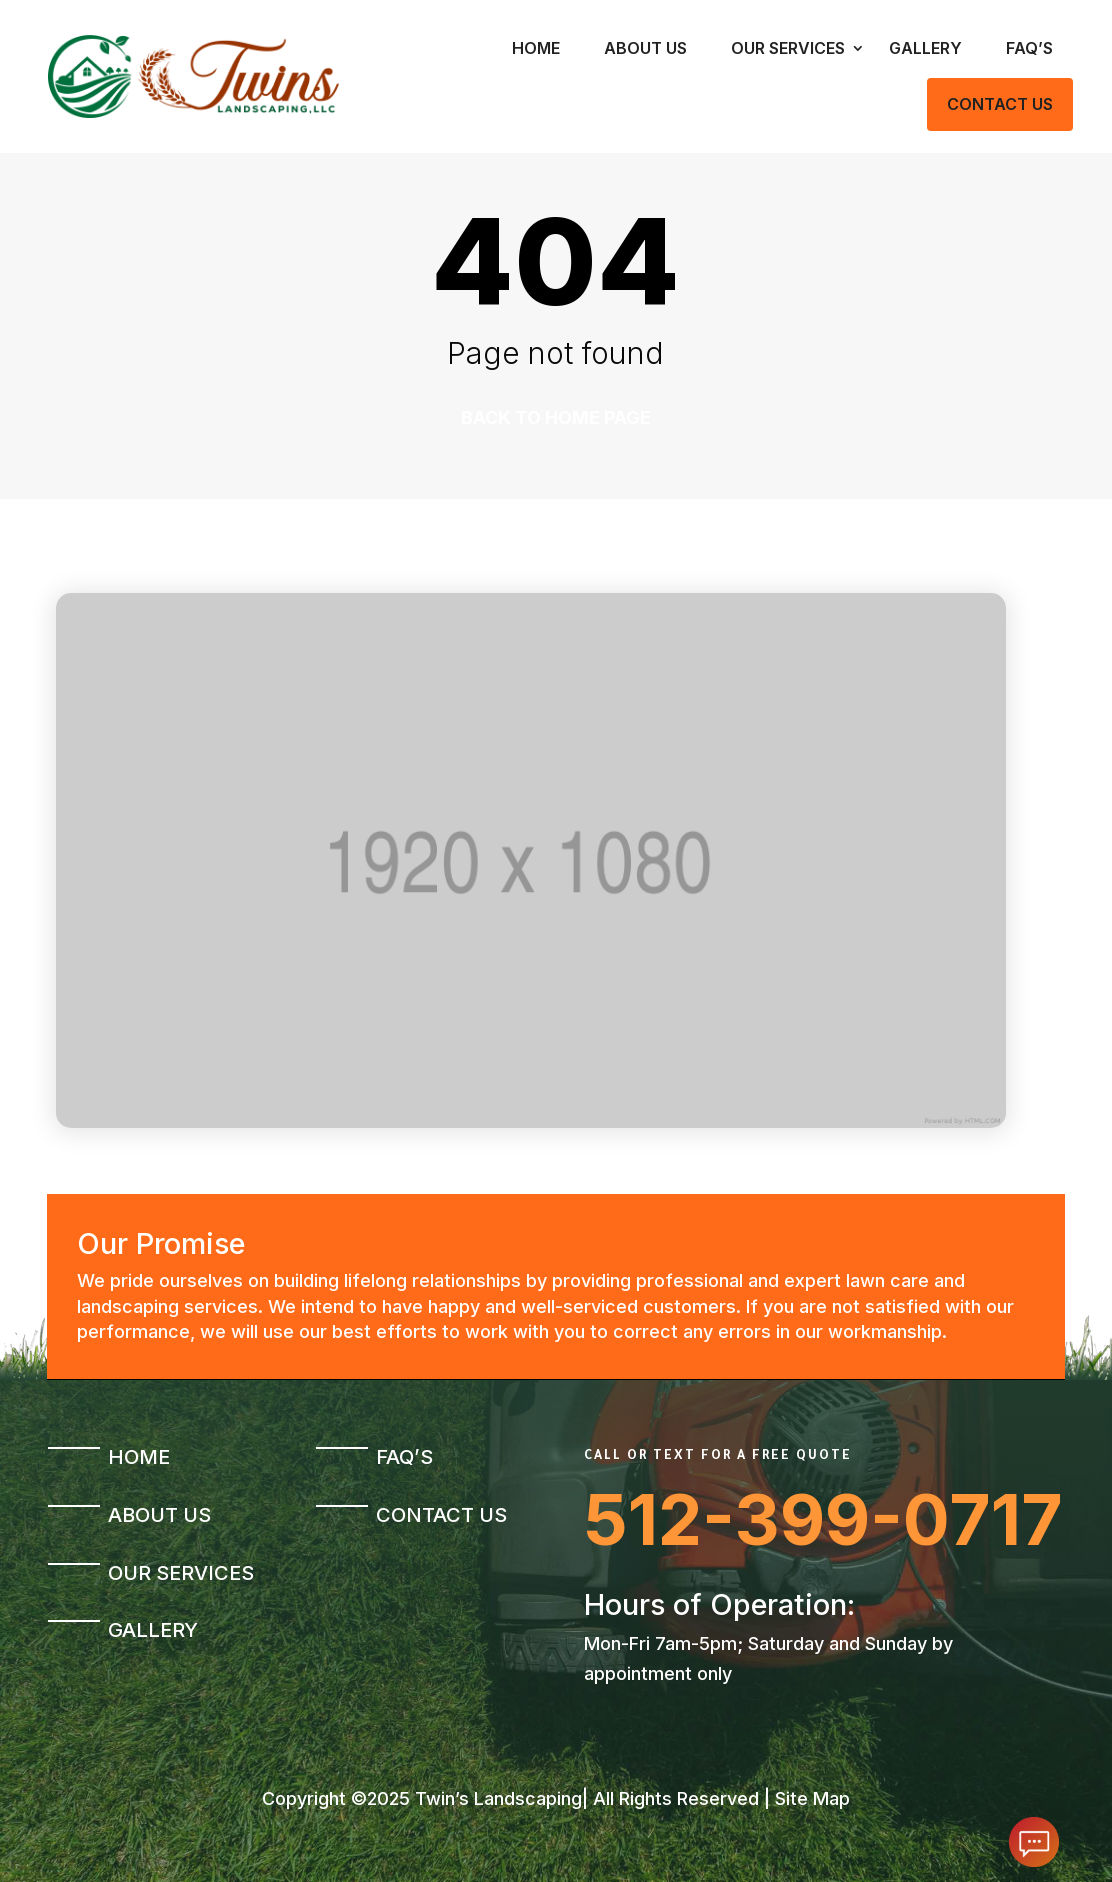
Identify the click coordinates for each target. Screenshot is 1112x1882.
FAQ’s (1029, 48)
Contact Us (1000, 104)
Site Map (812, 1798)
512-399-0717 (823, 1519)
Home (536, 48)
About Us (645, 48)
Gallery (925, 48)
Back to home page (556, 417)
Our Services (788, 48)
